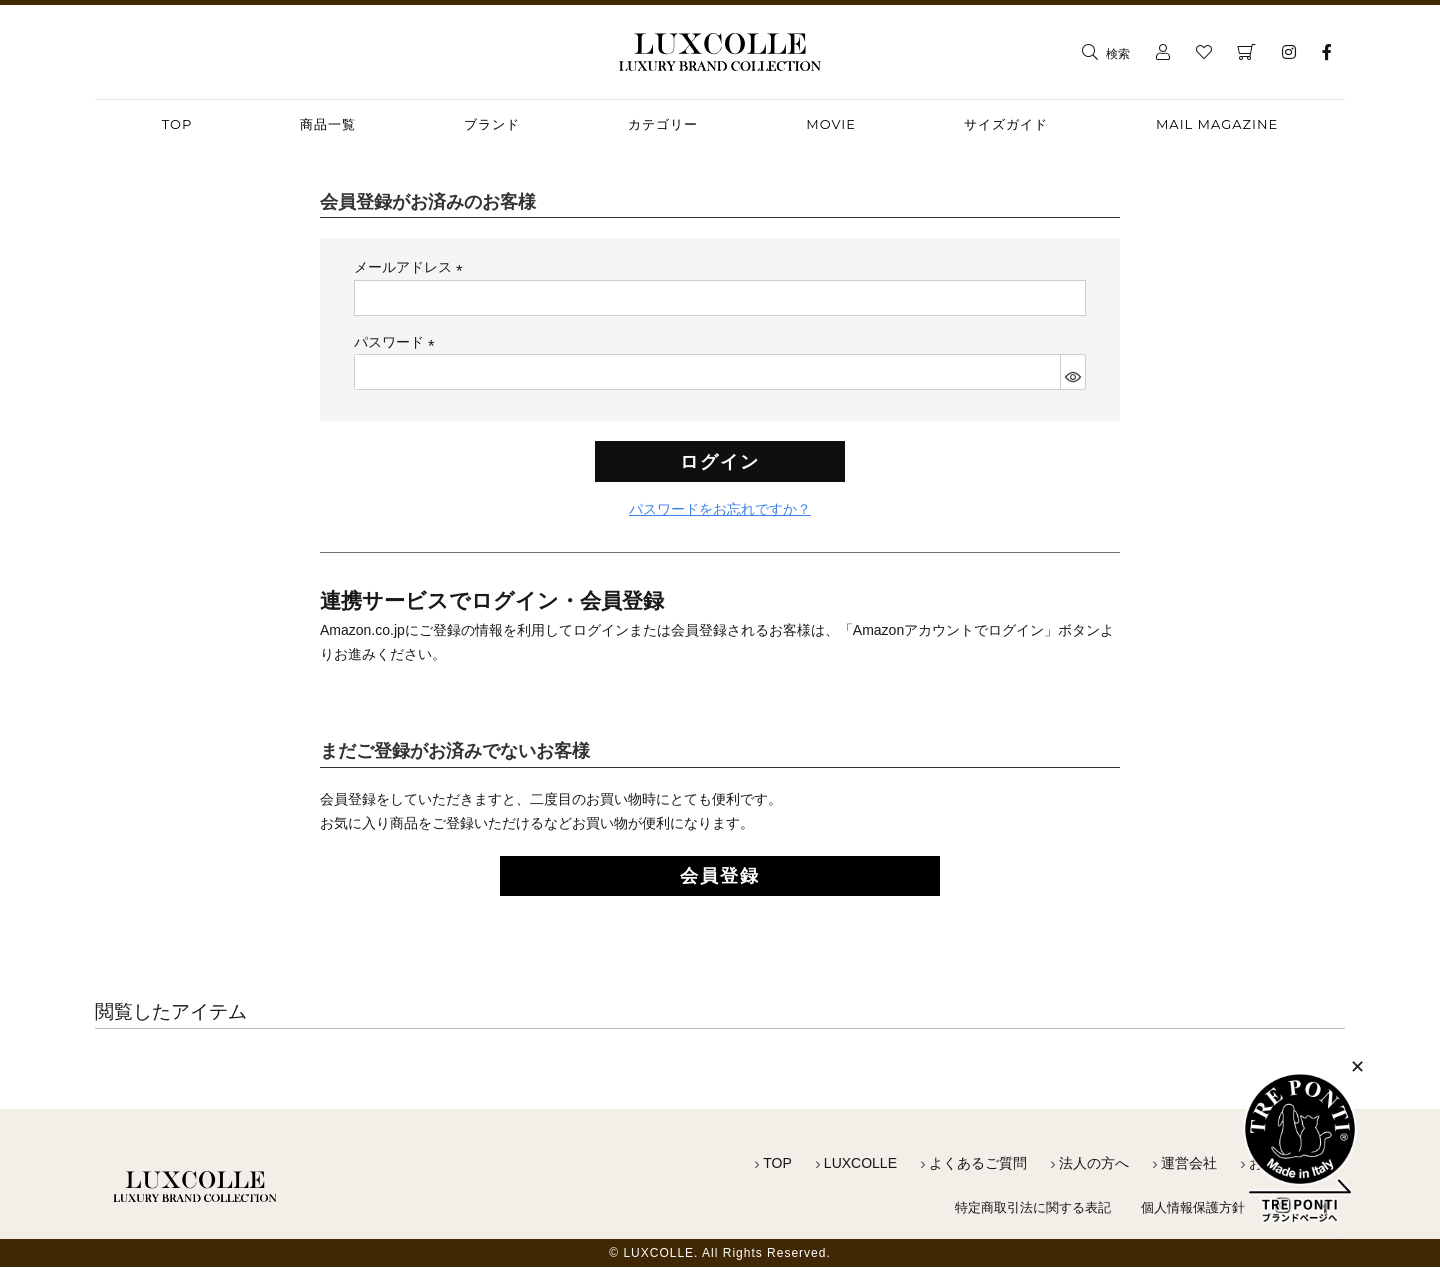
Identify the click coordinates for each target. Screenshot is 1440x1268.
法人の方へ (1094, 1165)
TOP (777, 1165)
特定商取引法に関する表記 (1019, 1208)
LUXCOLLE (860, 1165)
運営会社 (1189, 1165)
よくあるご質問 (978, 1165)
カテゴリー (663, 124)
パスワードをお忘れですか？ (720, 512)
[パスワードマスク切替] (1072, 372)
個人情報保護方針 (1189, 1208)
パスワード (398, 342)
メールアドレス (412, 267)
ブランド (492, 124)
